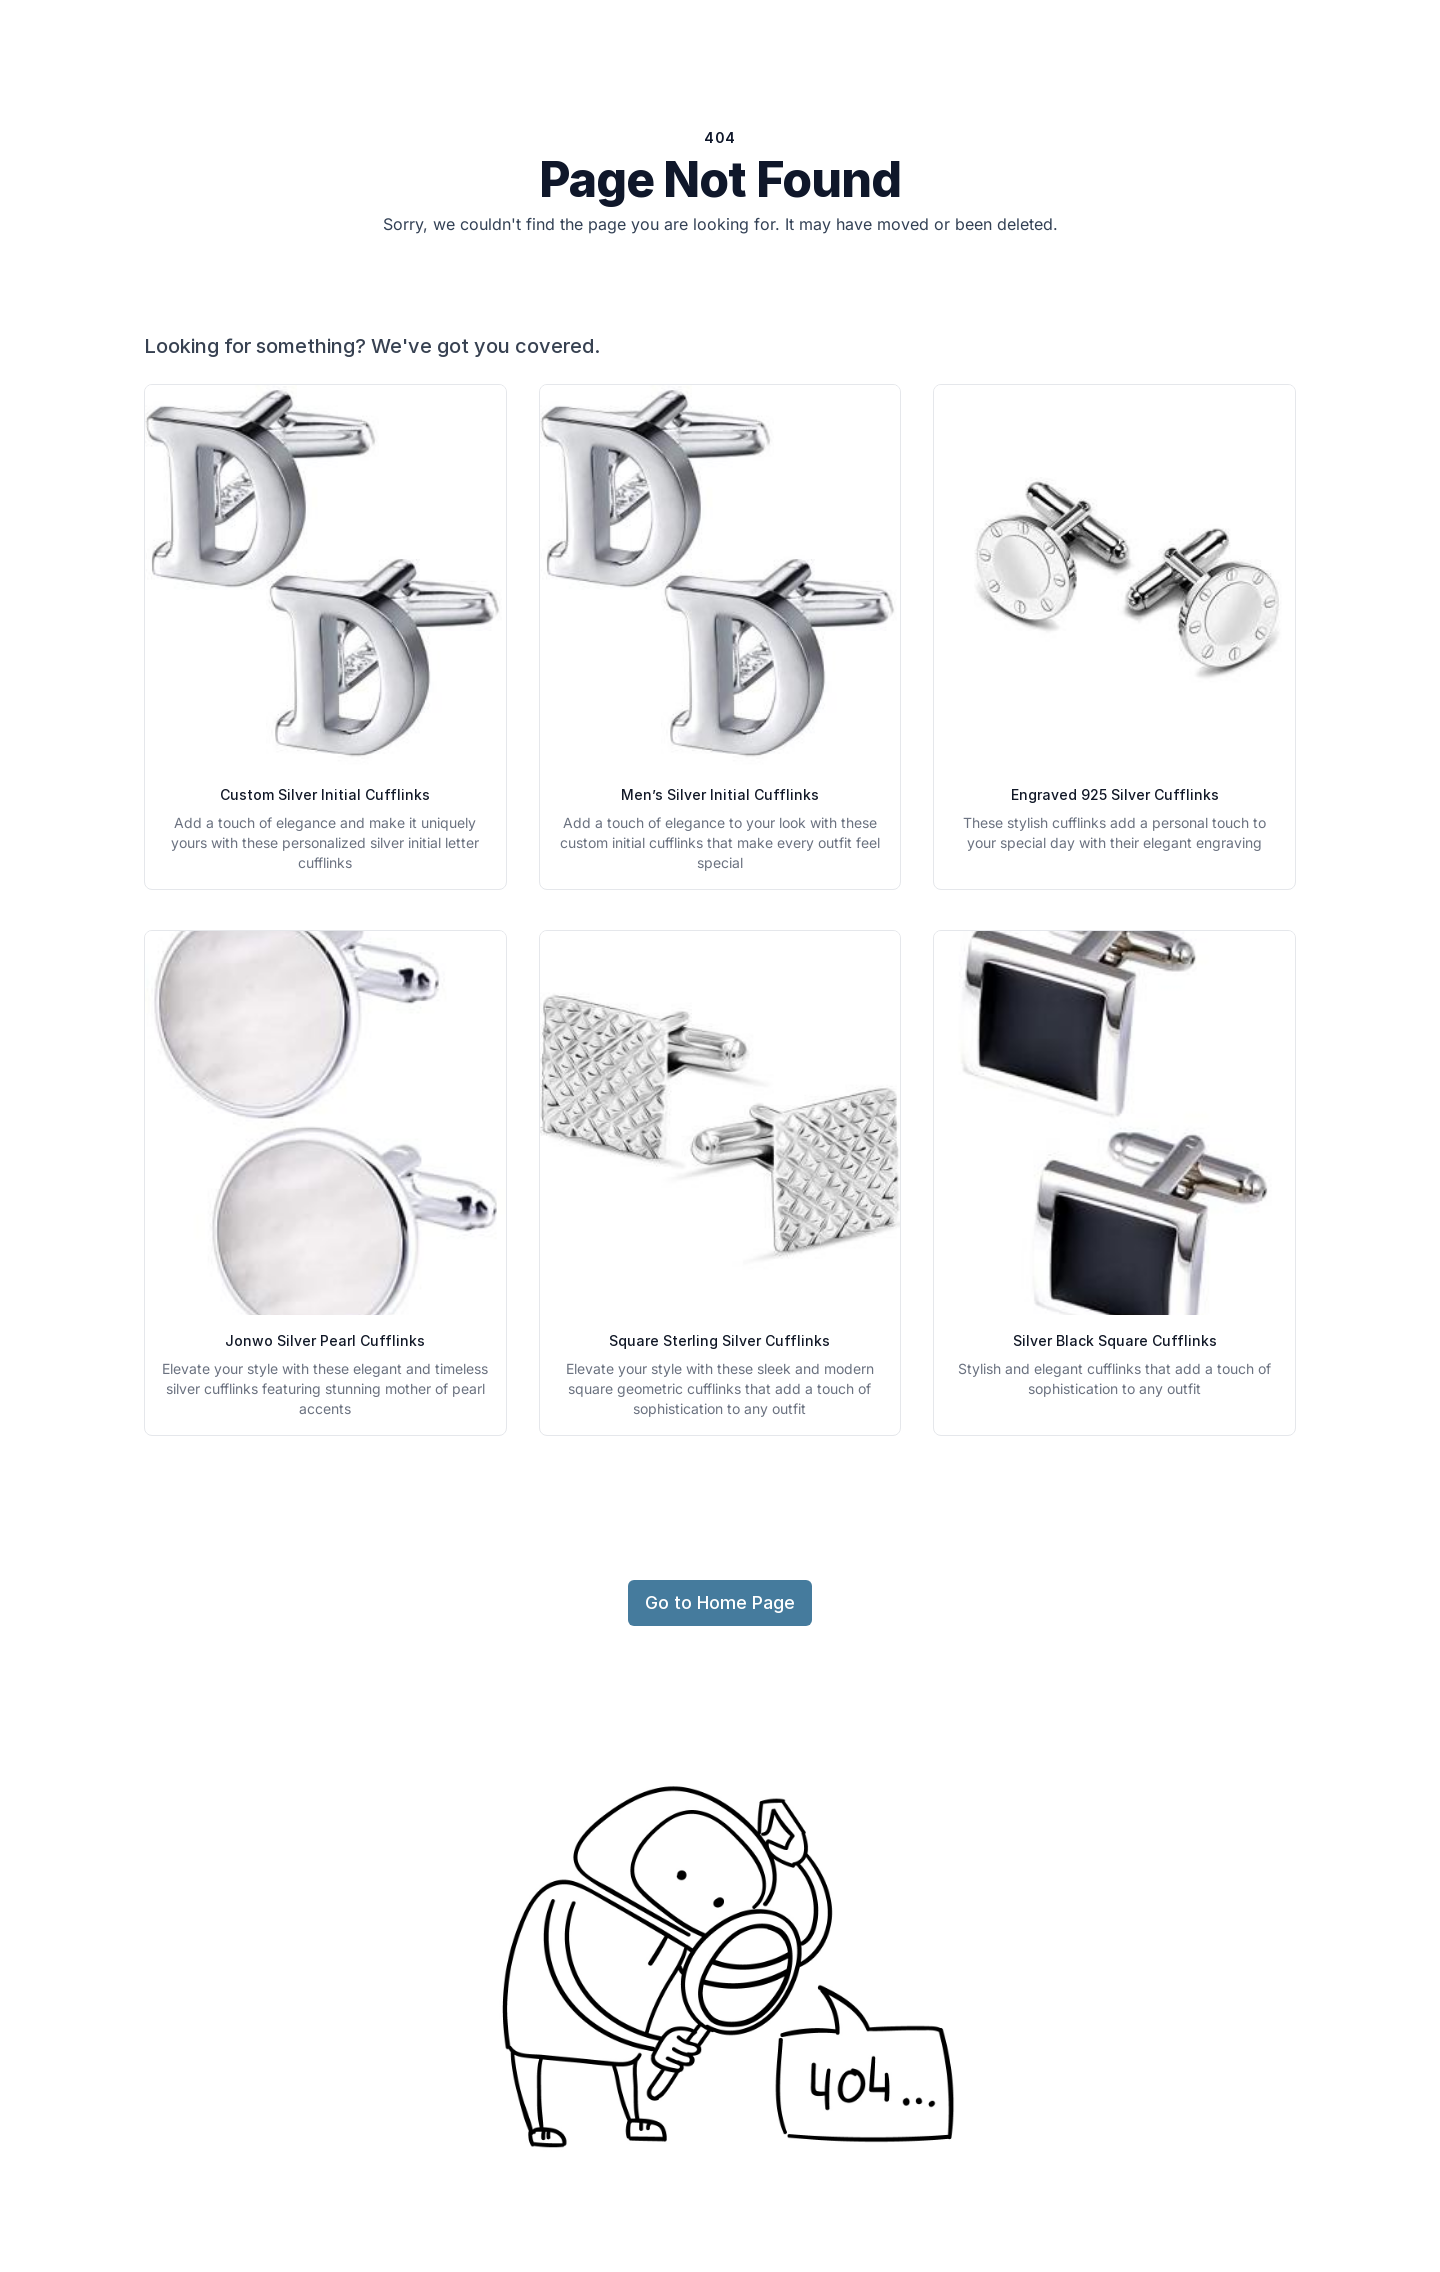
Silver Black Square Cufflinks (1115, 1340)
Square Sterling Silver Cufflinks (719, 1340)
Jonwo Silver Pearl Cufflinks (325, 1340)
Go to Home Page (720, 1602)
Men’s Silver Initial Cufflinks (720, 794)
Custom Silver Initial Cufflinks (325, 794)
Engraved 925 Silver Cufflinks (1115, 794)
